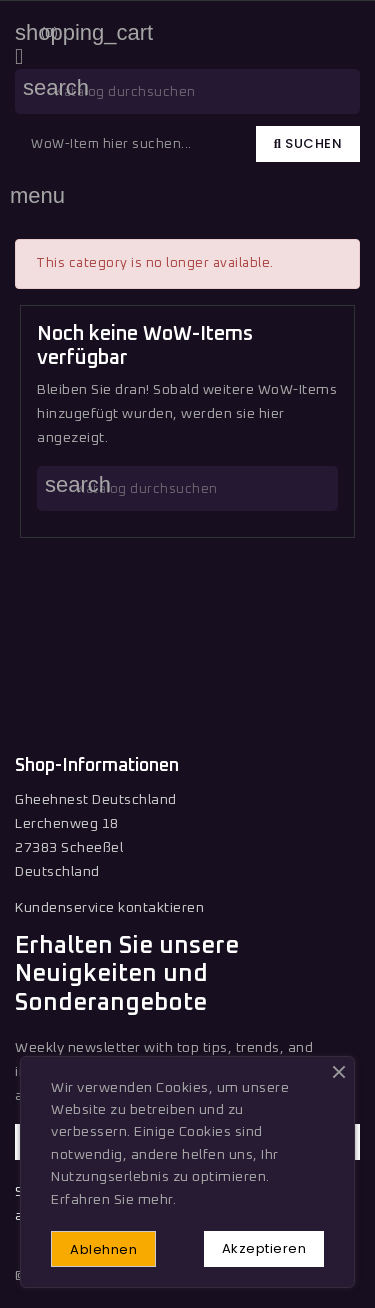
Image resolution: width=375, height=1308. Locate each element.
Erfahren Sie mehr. (113, 1200)
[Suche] (187, 91)
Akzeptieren (264, 1248)
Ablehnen (103, 1249)
